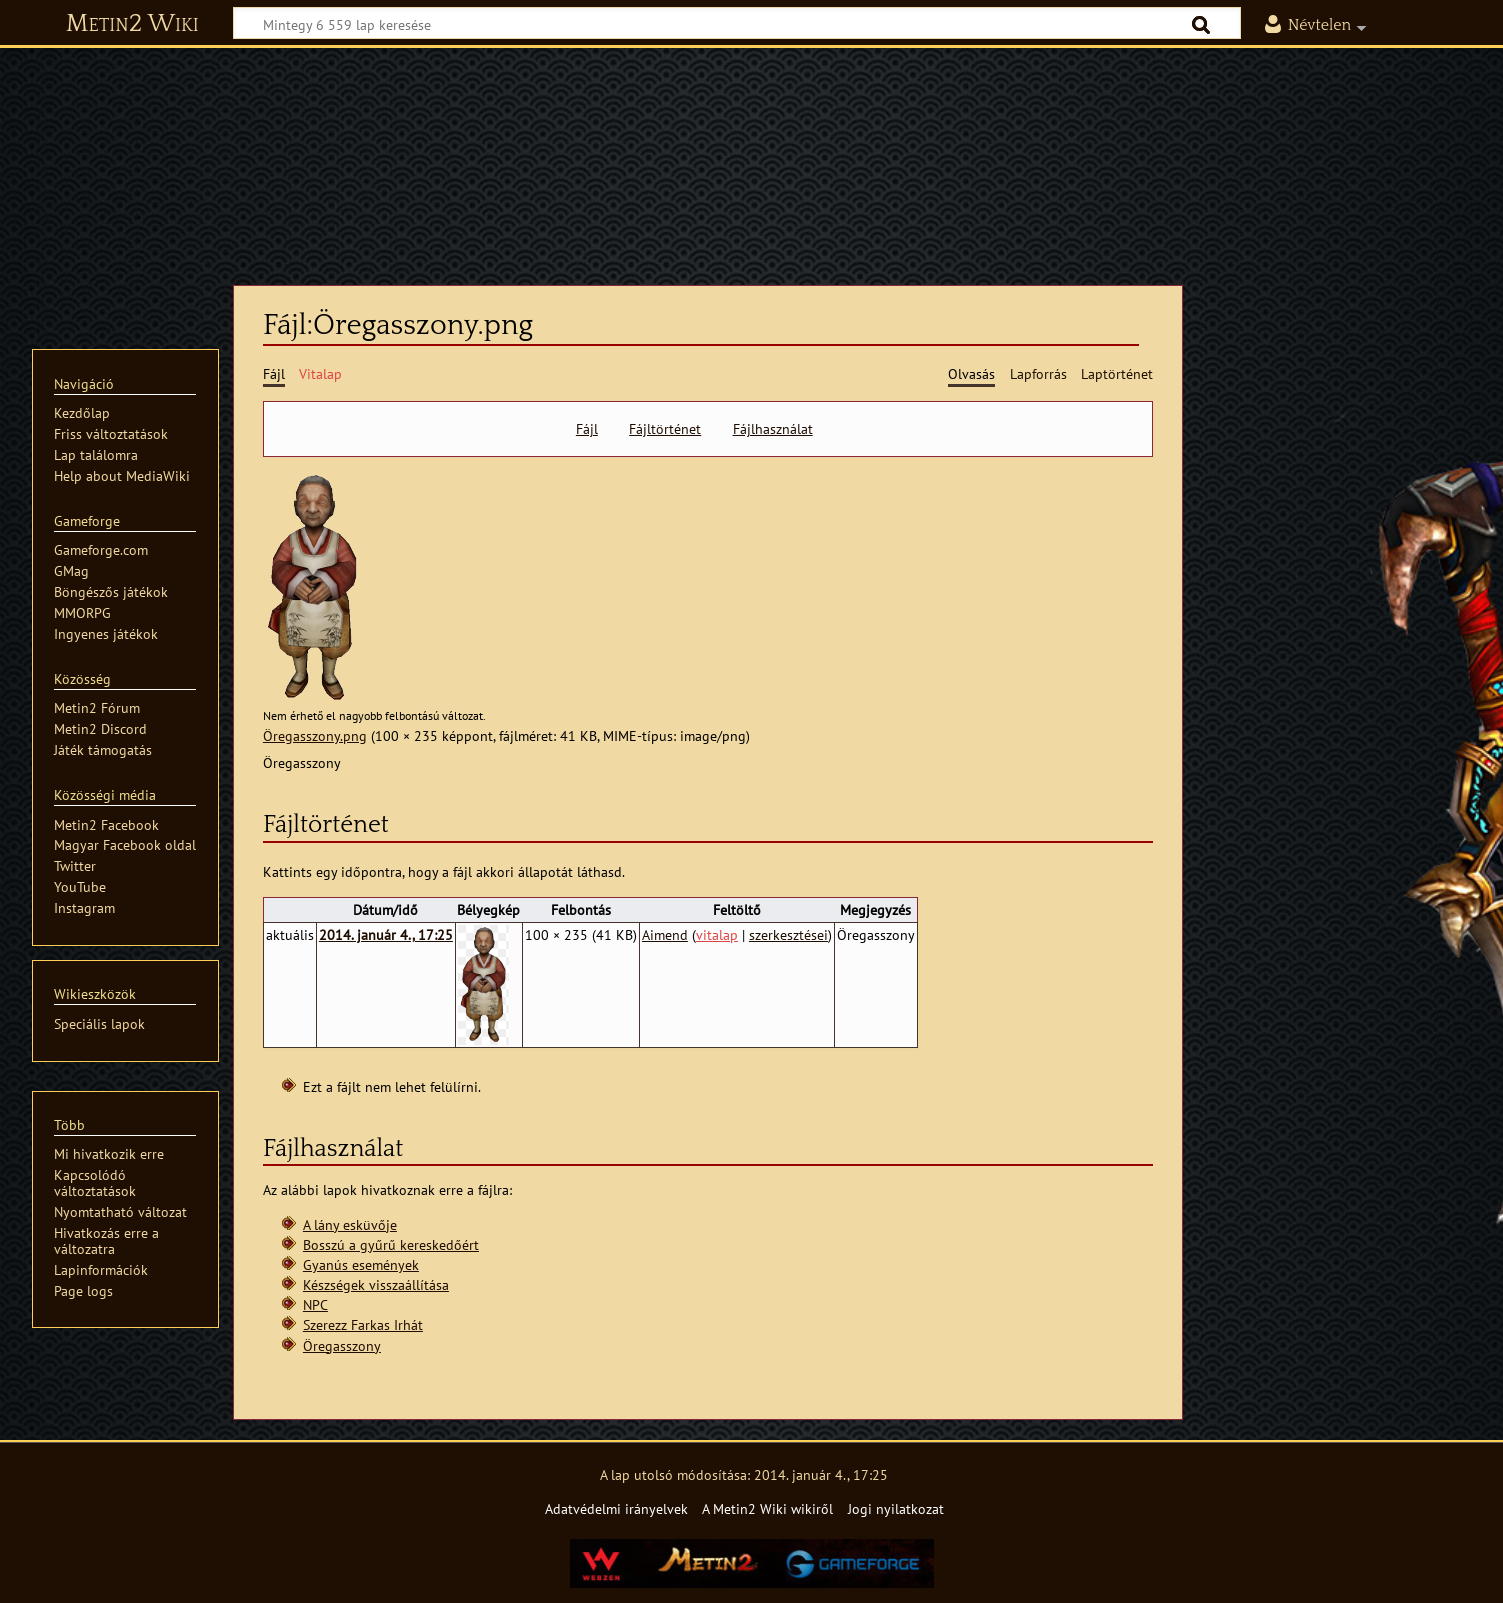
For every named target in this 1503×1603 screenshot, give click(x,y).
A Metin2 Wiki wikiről (767, 1508)
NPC (315, 1304)
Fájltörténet (665, 429)
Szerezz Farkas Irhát (363, 1324)
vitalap (717, 934)
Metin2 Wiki (132, 24)
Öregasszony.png (315, 735)
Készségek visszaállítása (376, 1284)
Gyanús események (361, 1264)
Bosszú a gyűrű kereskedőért (391, 1244)
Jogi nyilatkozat (896, 1508)
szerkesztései (788, 934)
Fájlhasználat (773, 429)
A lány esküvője (350, 1224)
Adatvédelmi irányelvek (616, 1508)
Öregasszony (342, 1345)
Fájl (587, 429)
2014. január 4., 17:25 (386, 934)
